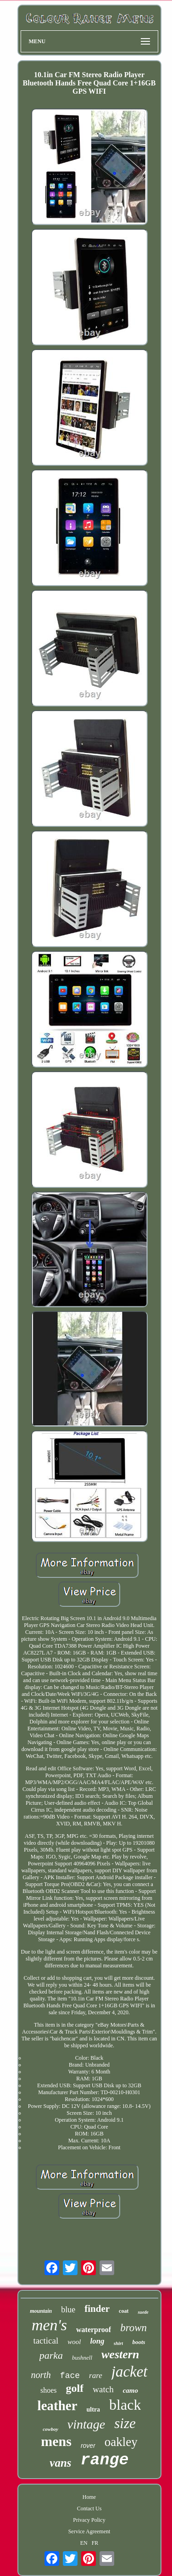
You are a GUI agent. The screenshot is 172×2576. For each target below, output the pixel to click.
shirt (118, 2343)
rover (88, 2445)
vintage (86, 2424)
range (105, 2460)
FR (95, 2543)
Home (89, 2497)
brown (133, 2327)
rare (95, 2375)
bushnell (82, 2357)
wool (74, 2341)
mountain (41, 2311)
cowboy (50, 2429)
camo (130, 2390)
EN (84, 2543)
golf (75, 2388)
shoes (48, 2390)
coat (123, 2311)
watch (103, 2389)
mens (56, 2441)
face (70, 2375)
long (97, 2341)
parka (51, 2355)
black (125, 2404)
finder (97, 2308)
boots (138, 2342)
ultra (93, 2409)
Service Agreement (89, 2531)
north (41, 2375)
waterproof (93, 2329)
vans (60, 2463)
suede (143, 2312)
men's (49, 2324)
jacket (129, 2371)
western (120, 2354)
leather (58, 2405)
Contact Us (89, 2508)
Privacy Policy (89, 2520)
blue (68, 2309)
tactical (45, 2340)
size (125, 2423)
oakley (121, 2442)
